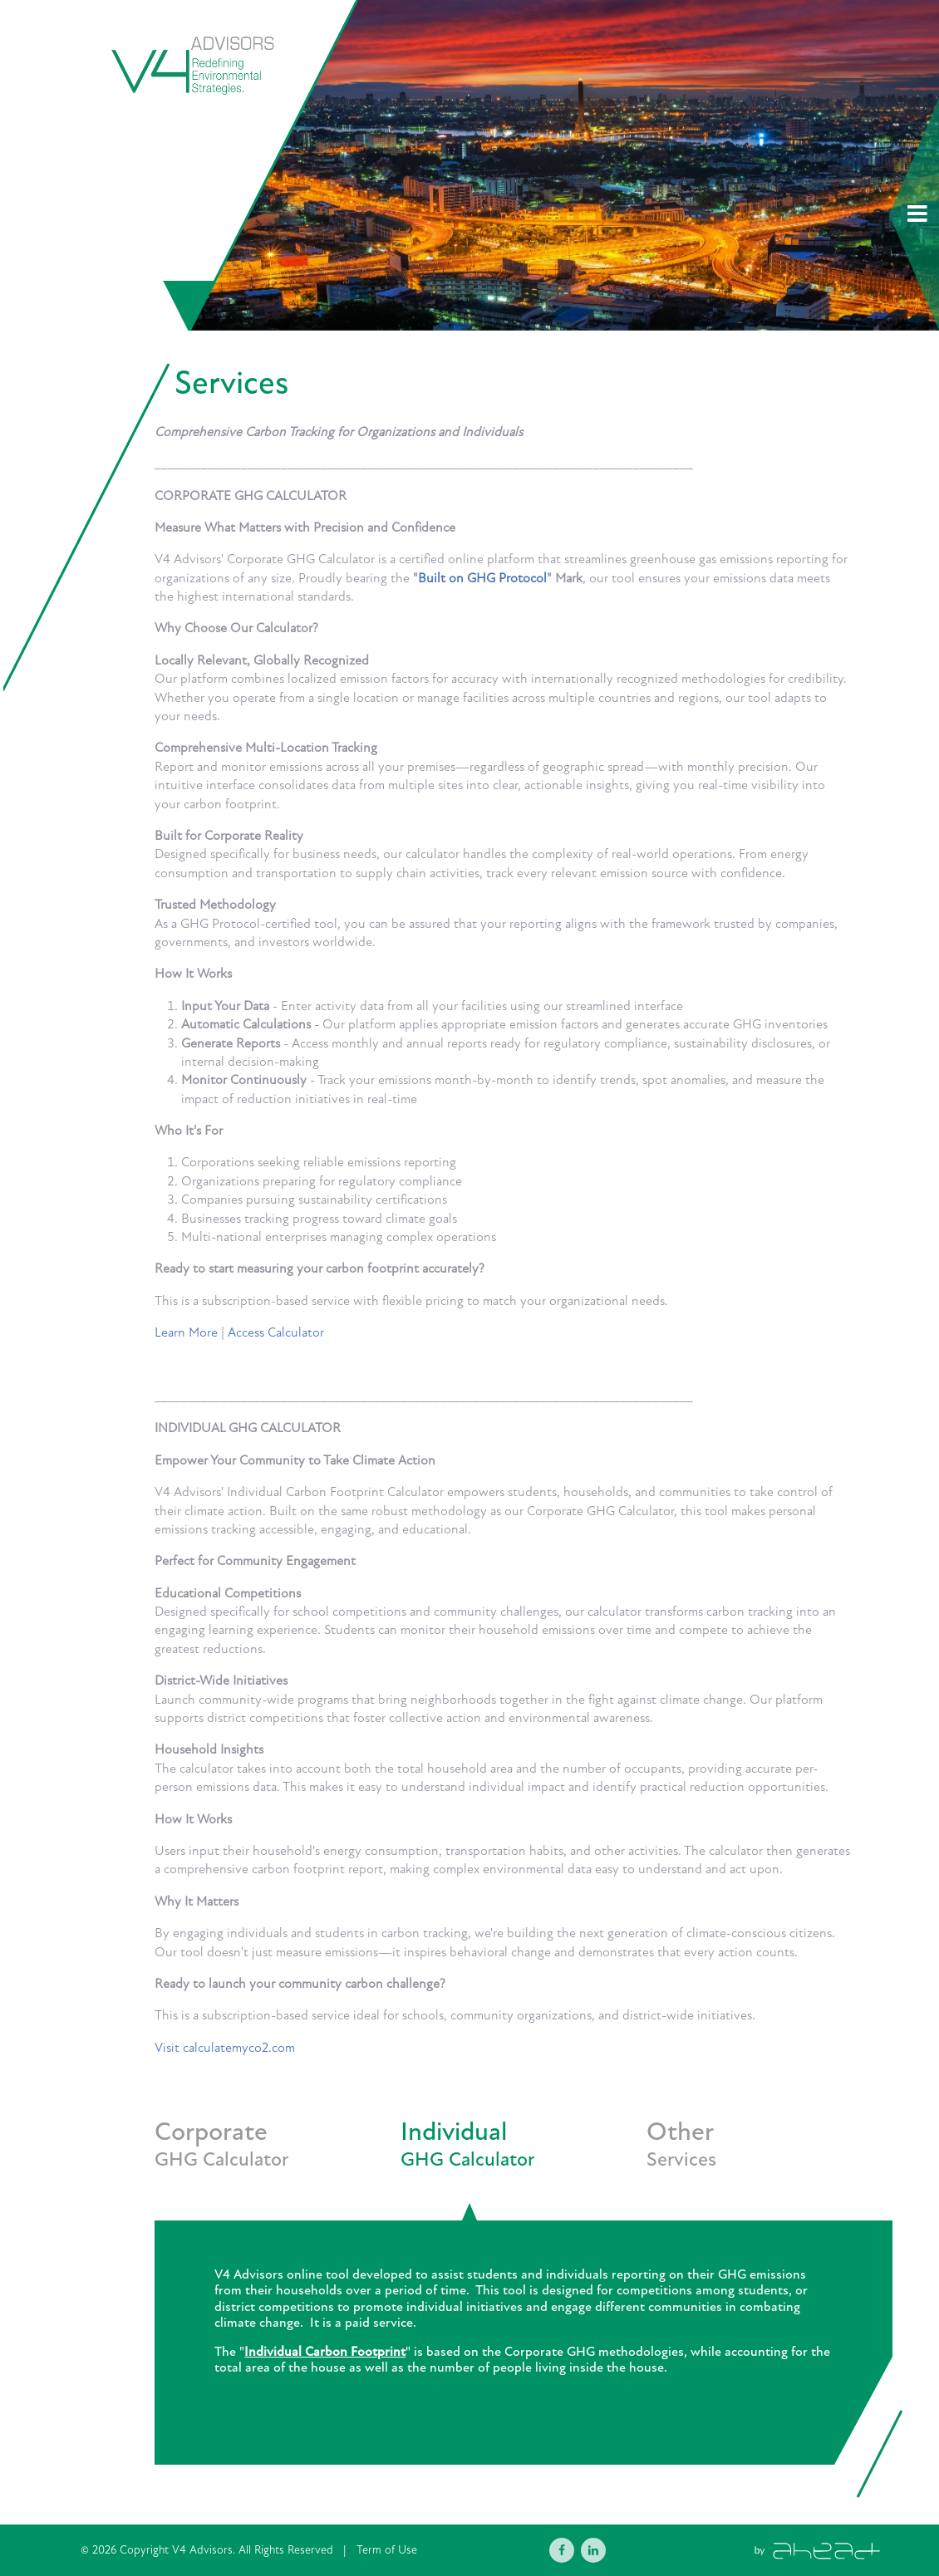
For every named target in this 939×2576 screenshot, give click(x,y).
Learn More (186, 1332)
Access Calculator (276, 1332)
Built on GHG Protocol (482, 578)
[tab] (278, 2168)
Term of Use (386, 2550)
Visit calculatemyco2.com (225, 2047)
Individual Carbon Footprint (325, 2351)
